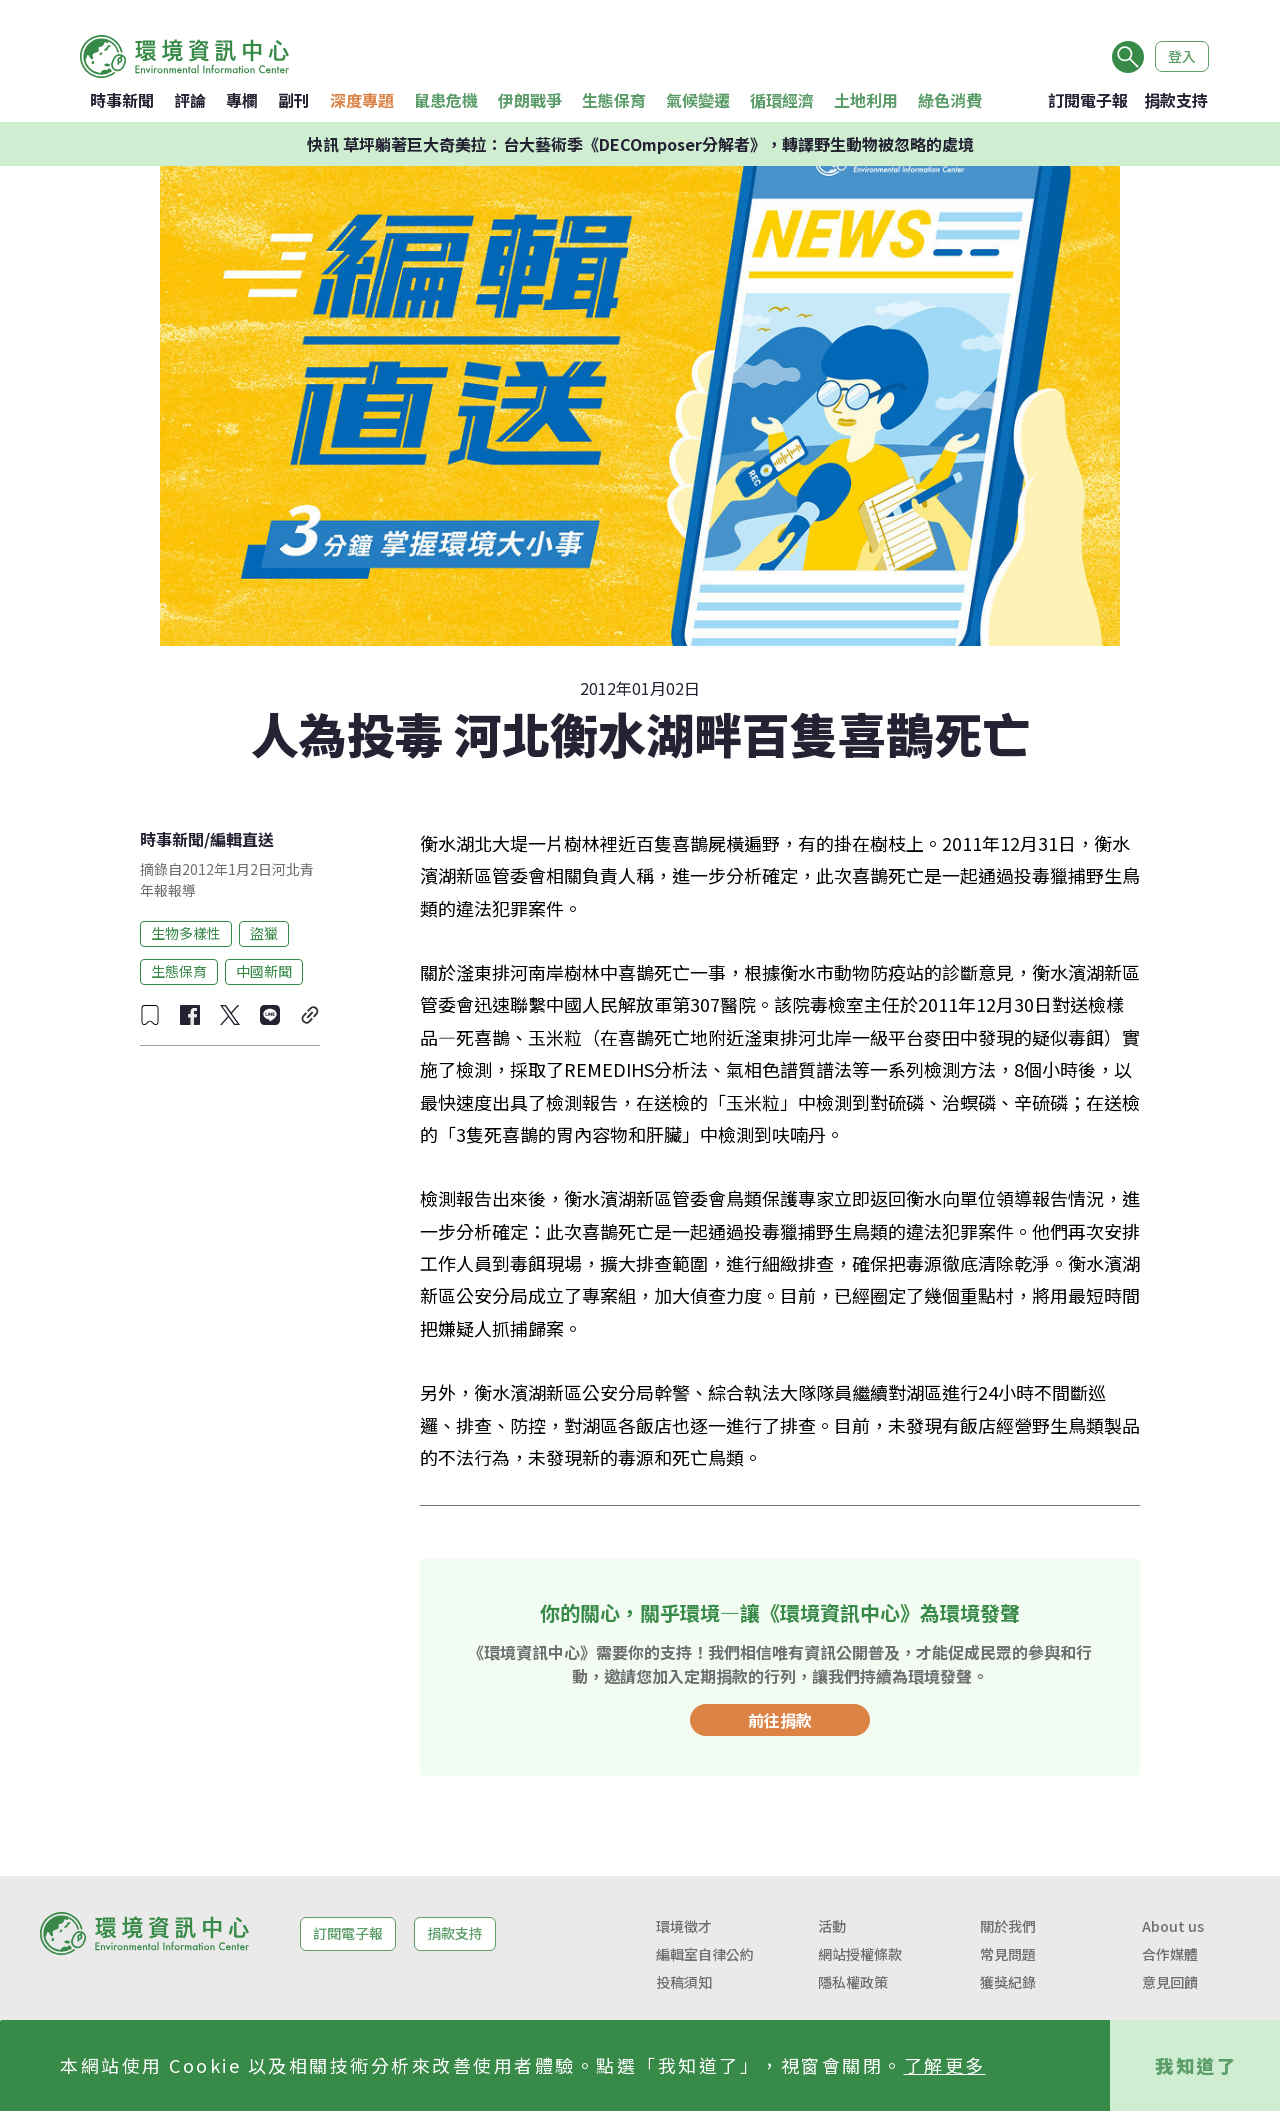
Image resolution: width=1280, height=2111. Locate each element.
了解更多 (945, 2065)
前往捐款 (780, 1720)
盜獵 (264, 933)
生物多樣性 (186, 933)
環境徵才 (684, 1926)
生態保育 (614, 100)
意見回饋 (1170, 1982)
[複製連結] (310, 1015)
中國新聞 (264, 971)
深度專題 (362, 100)
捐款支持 (1176, 100)
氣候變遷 (698, 100)
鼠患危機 (446, 100)
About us (1173, 1926)
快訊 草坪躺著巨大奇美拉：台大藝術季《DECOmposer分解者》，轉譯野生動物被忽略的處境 (640, 144)
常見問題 (1008, 1954)
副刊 (294, 100)
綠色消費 (950, 100)
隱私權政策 (853, 1982)
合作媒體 (1170, 1954)
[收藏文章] (150, 1015)
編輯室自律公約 (705, 1954)
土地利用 (866, 100)
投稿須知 (684, 1982)
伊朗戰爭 (530, 100)
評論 (190, 100)
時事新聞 (122, 100)
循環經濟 (782, 100)
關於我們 (1008, 1926)
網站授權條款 (860, 1954)
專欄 (242, 100)
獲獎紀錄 (1008, 1982)
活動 (832, 1926)
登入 (1182, 56)
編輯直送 (242, 839)
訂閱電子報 (1088, 100)
